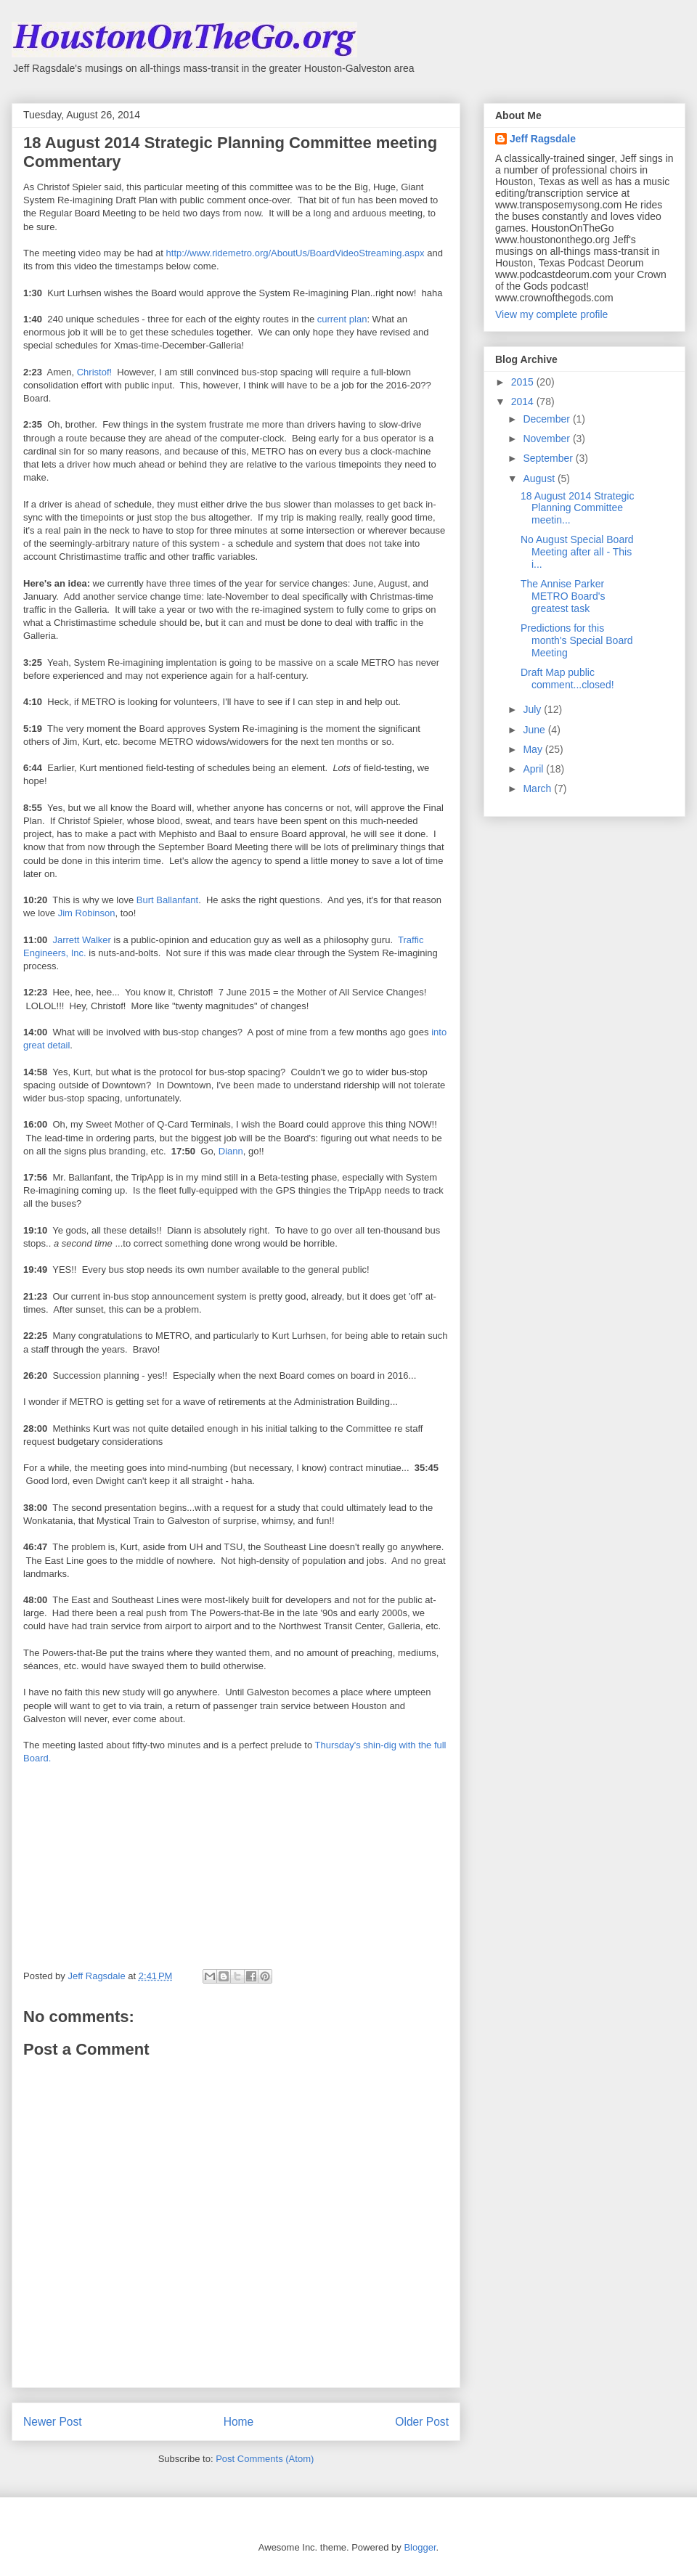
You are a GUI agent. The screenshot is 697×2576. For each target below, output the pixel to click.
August (540, 478)
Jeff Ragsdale (543, 138)
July (533, 709)
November (547, 438)
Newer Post (52, 2422)
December (547, 419)
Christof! (94, 372)
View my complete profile (551, 314)
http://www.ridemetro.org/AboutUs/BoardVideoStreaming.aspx (295, 253)
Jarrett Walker (81, 939)
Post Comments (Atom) (265, 2458)
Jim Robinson (86, 913)
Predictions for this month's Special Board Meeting (577, 640)
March (538, 788)
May (534, 749)
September (549, 458)
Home (239, 2422)
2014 (524, 401)
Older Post (422, 2422)
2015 (524, 382)
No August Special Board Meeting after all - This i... (577, 552)
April (534, 769)
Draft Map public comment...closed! (567, 678)
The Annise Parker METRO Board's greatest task (563, 596)
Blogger (420, 2547)
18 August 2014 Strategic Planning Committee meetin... (577, 508)
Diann (231, 1151)
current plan (342, 319)
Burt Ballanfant (167, 899)
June (535, 729)
